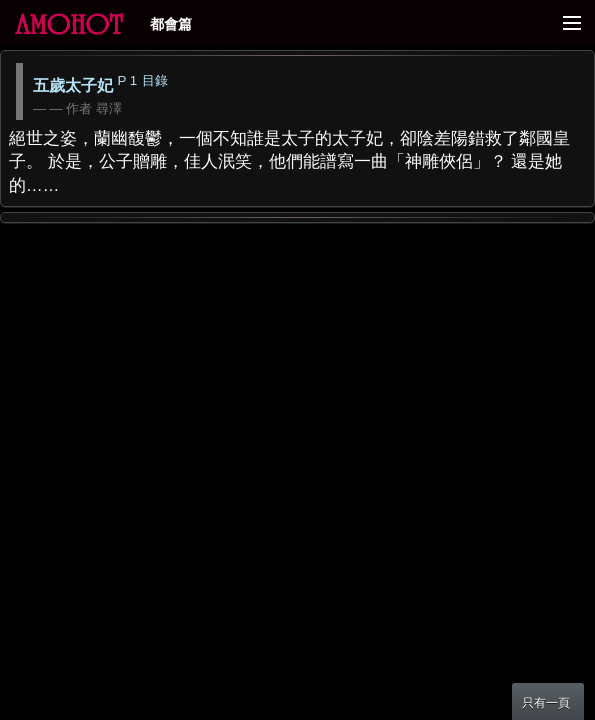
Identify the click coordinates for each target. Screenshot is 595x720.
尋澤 (109, 108)
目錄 (155, 80)
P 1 (127, 80)
